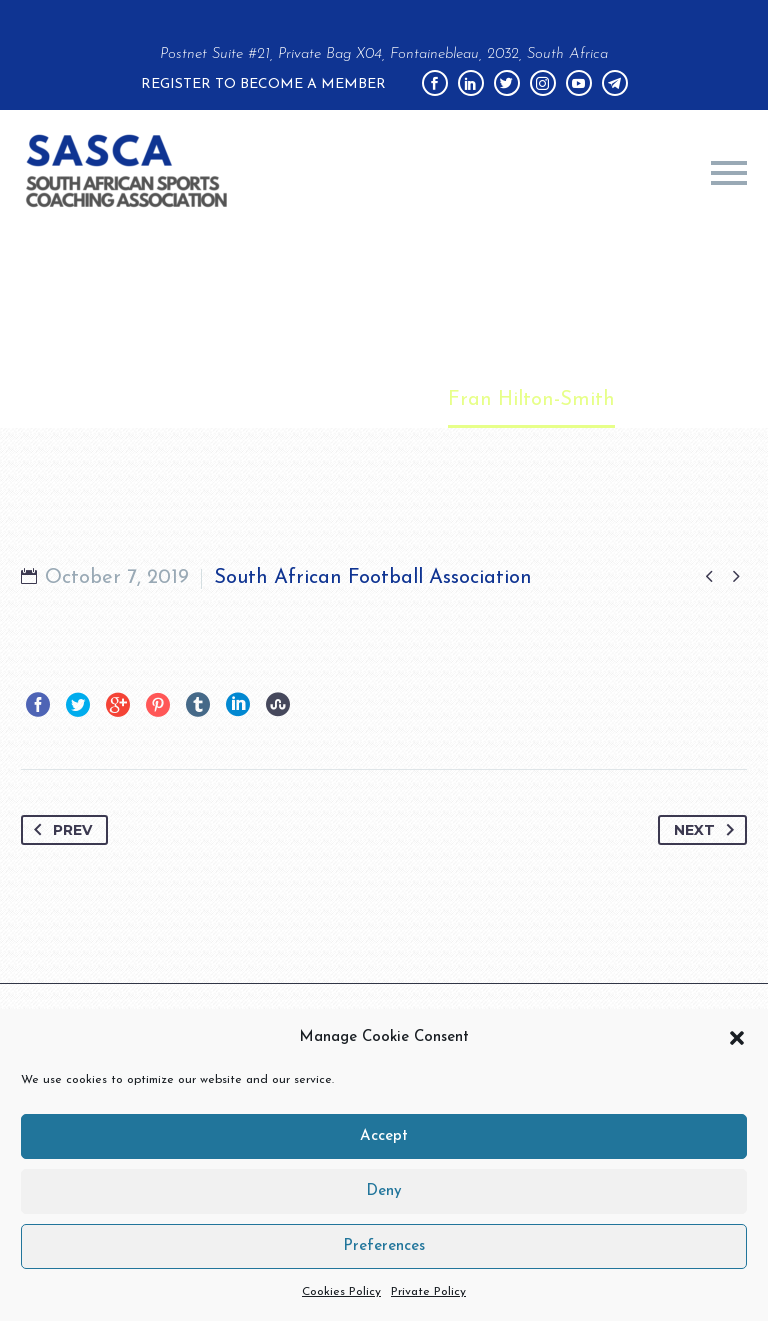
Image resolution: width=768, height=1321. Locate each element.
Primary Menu (729, 173)
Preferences (384, 1246)
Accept (384, 1136)
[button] (737, 1038)
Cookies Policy (341, 1292)
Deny (384, 1191)
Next (708, 830)
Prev (59, 830)
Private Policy (428, 1292)
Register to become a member (263, 84)
